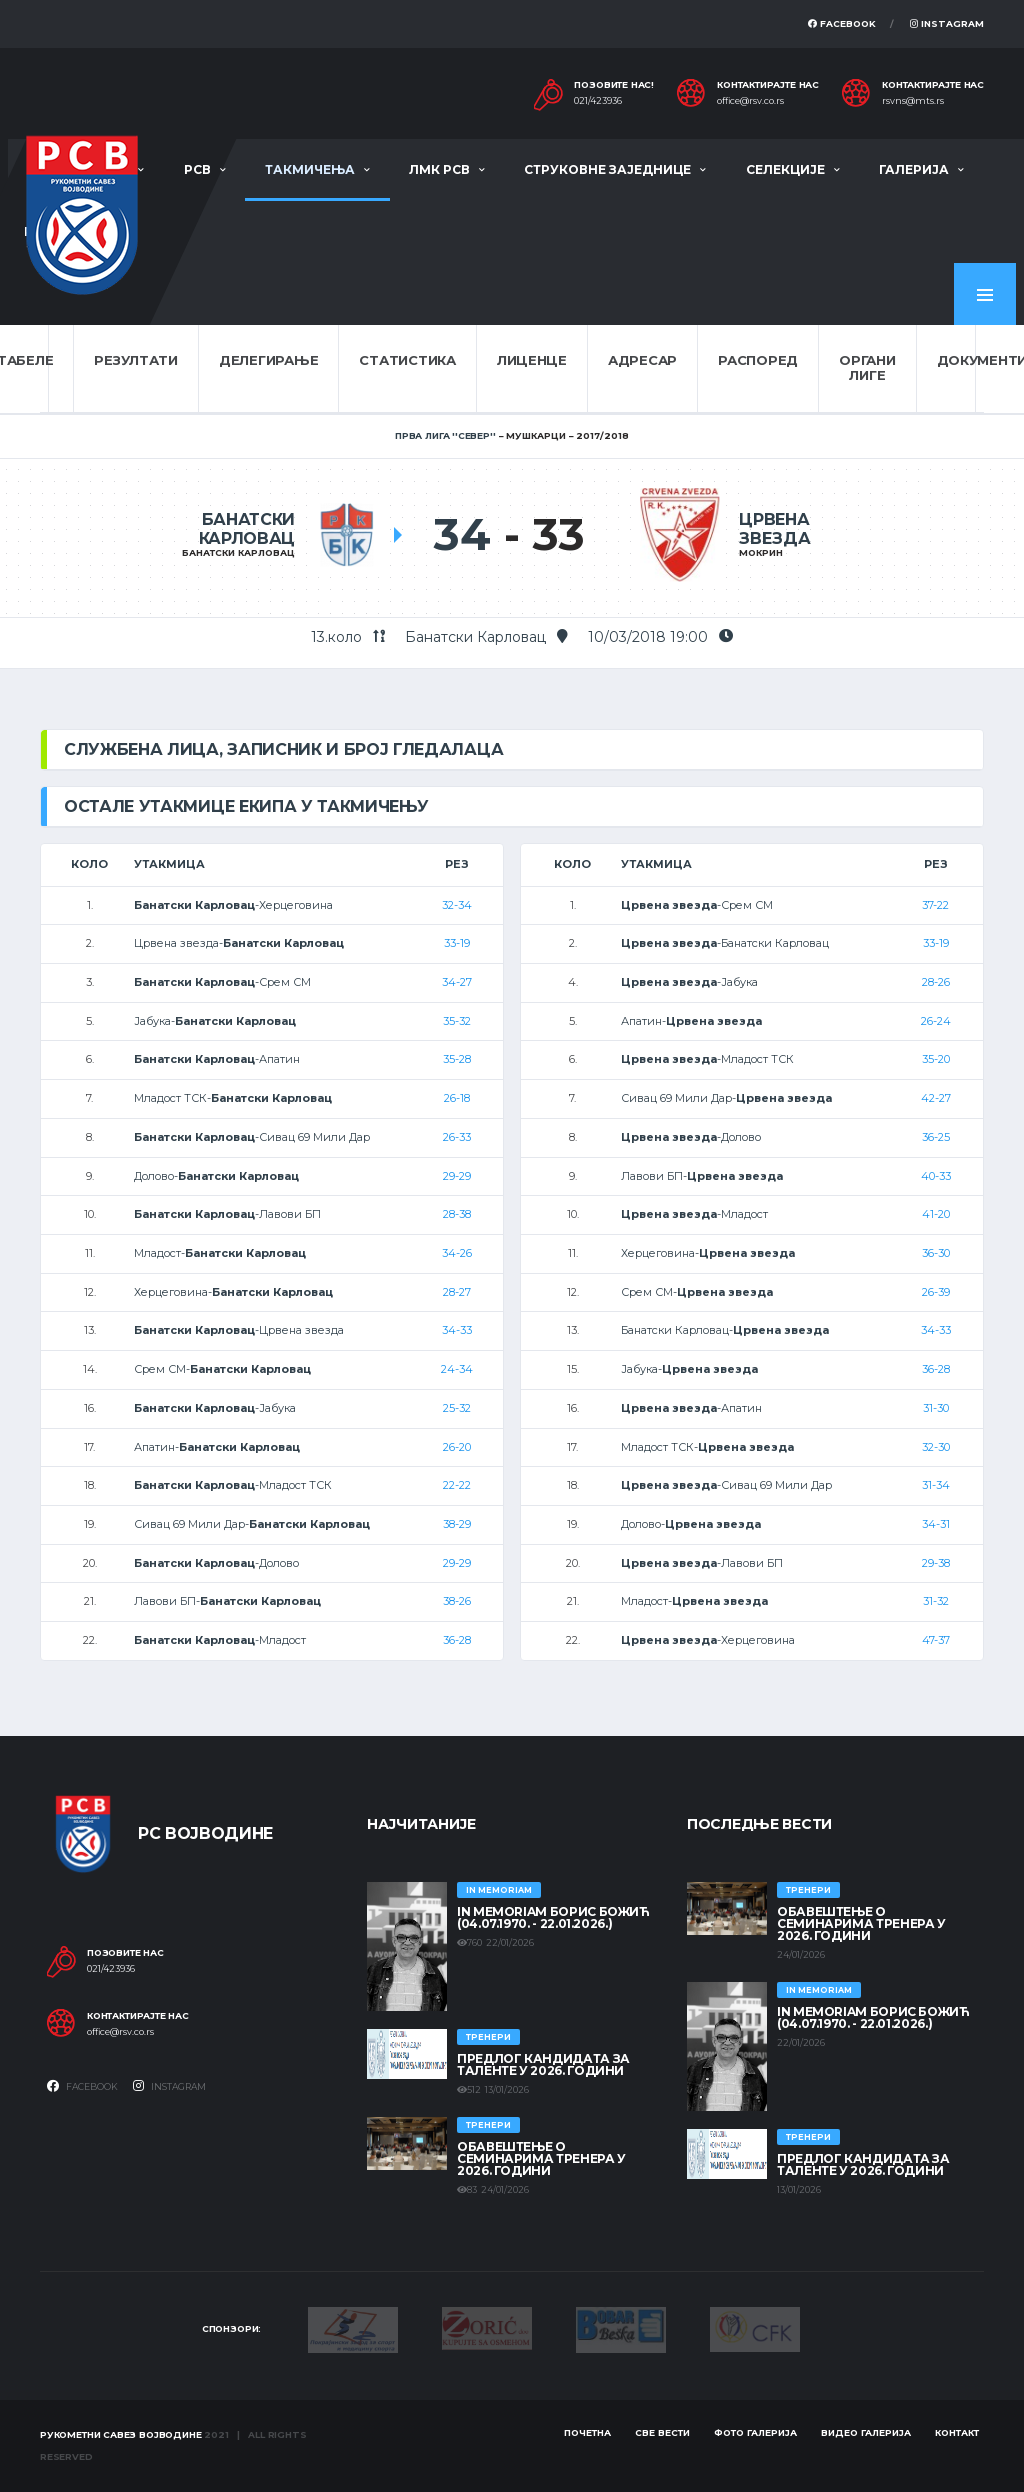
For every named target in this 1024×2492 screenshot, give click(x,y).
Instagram (947, 23)
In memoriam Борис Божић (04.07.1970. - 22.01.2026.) (553, 1917)
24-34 (457, 1369)
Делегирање (268, 360)
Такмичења (310, 169)
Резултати (136, 360)
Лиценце (532, 360)
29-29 (457, 1176)
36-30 (936, 1253)
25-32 (457, 1408)
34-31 (936, 1524)
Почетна (587, 2432)
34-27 (457, 982)
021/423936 (598, 101)
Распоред (758, 360)
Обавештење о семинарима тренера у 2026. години (541, 2158)
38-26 (457, 1601)
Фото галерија (755, 2432)
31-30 (936, 1408)
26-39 (936, 1292)
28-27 (457, 1292)
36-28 (457, 1640)
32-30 (936, 1447)
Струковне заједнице (607, 169)
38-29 (457, 1524)
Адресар (642, 360)
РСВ (197, 169)
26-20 (457, 1447)
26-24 (936, 1021)
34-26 (457, 1253)
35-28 (457, 1059)
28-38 (457, 1214)
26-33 (457, 1137)
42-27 (936, 1098)
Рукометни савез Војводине (121, 2434)
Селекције (785, 169)
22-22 (457, 1485)
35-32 (457, 1021)
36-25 (936, 1137)
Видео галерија (866, 2432)
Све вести (662, 2432)
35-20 (936, 1059)
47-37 (936, 1640)
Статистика (407, 360)
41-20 (936, 1214)
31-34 (936, 1485)
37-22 (935, 905)
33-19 (457, 943)
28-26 (936, 982)
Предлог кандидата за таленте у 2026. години (543, 2064)
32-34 (457, 905)
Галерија (914, 169)
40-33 (936, 1176)
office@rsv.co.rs (750, 101)
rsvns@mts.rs (913, 101)
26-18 (457, 1098)
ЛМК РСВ (439, 169)
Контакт (957, 2432)
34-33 (457, 1330)
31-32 (936, 1601)
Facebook (842, 23)
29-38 (936, 1563)
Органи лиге (867, 368)
